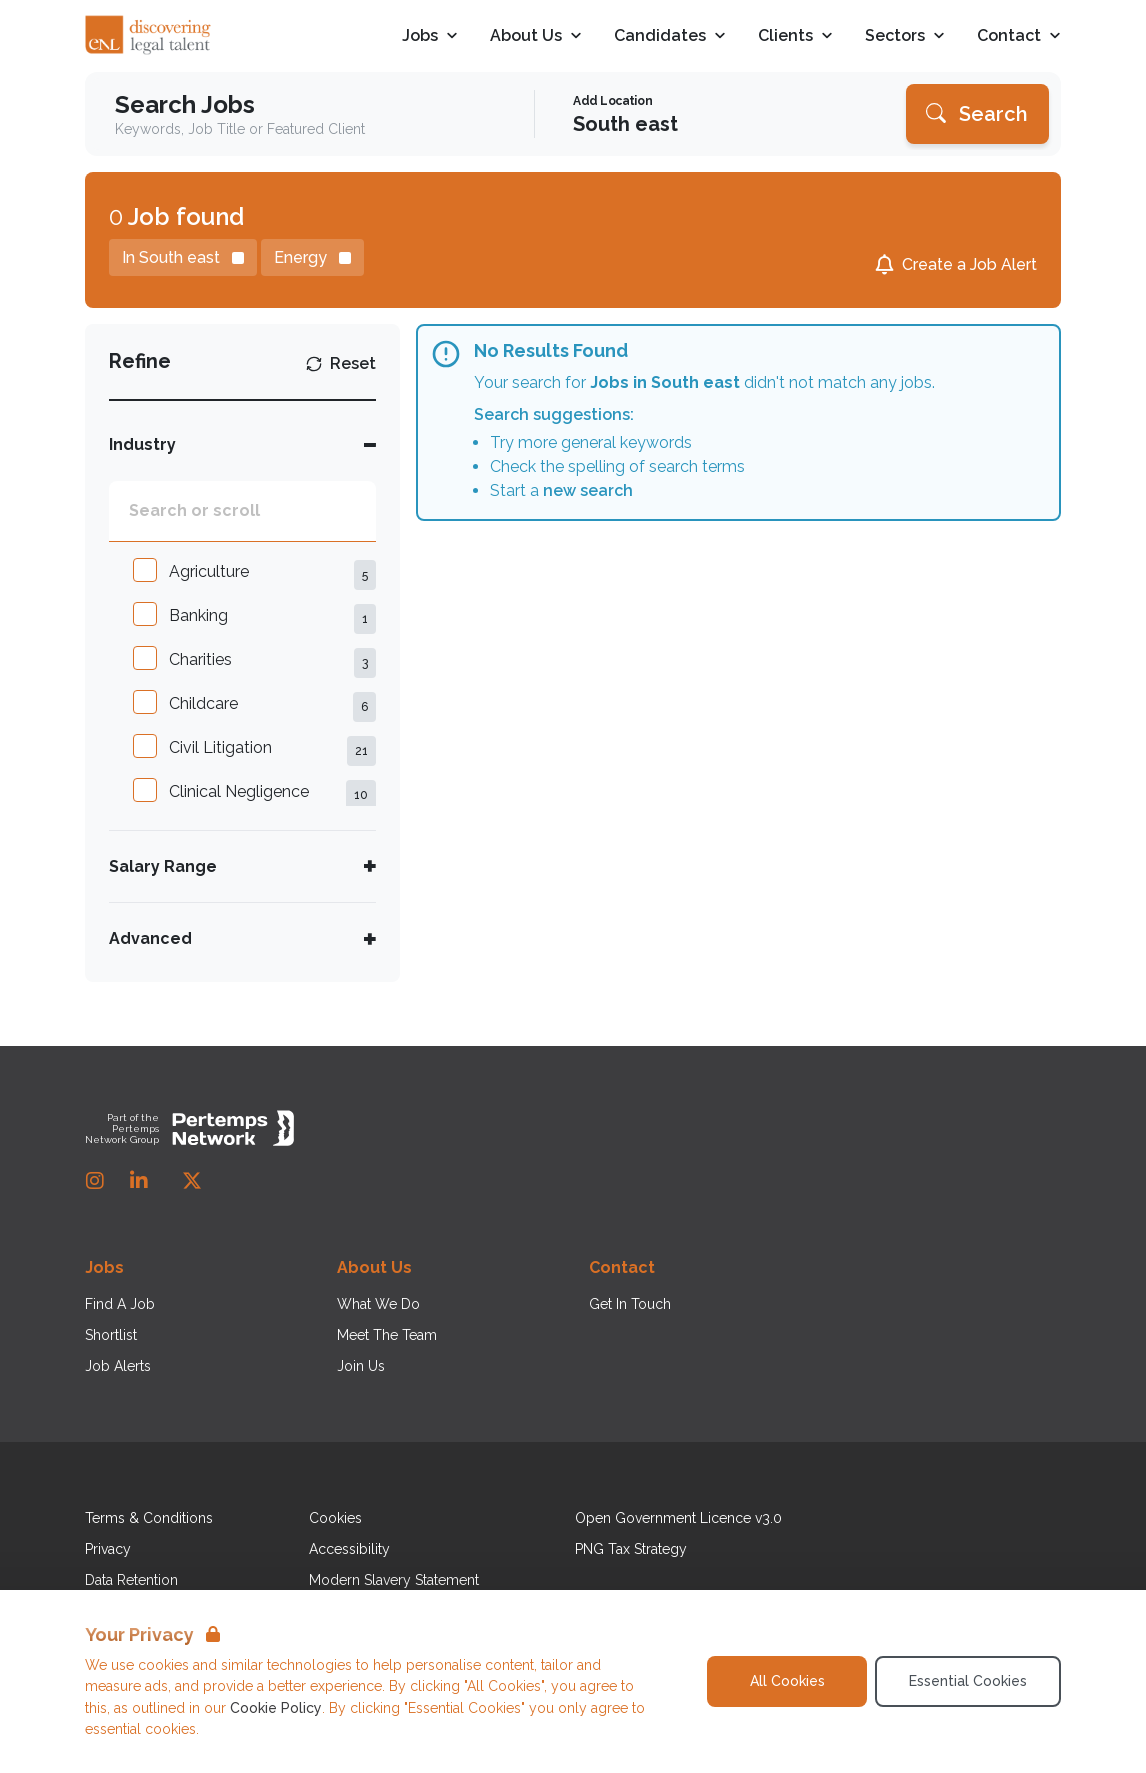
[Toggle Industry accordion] (242, 444)
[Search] (977, 114)
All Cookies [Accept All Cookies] (787, 1681)
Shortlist (111, 1335)
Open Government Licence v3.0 (678, 1518)
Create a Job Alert (969, 264)
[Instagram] (95, 1181)
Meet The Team (387, 1335)
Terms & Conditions (149, 1518)
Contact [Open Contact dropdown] (1019, 36)
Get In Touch (630, 1304)
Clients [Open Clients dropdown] (795, 36)
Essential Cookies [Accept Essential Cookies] (968, 1681)
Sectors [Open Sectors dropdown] (905, 36)
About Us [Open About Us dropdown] (536, 36)
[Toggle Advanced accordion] (242, 938)
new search (588, 490)
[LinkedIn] (139, 1181)
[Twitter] (192, 1181)
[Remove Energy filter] (312, 257)
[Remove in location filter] (183, 257)
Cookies (335, 1518)
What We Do (378, 1304)
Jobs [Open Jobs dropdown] (430, 36)
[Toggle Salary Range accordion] (242, 866)
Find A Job (120, 1304)
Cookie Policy (276, 1708)
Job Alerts (118, 1366)
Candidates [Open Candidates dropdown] (670, 36)
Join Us (361, 1366)
